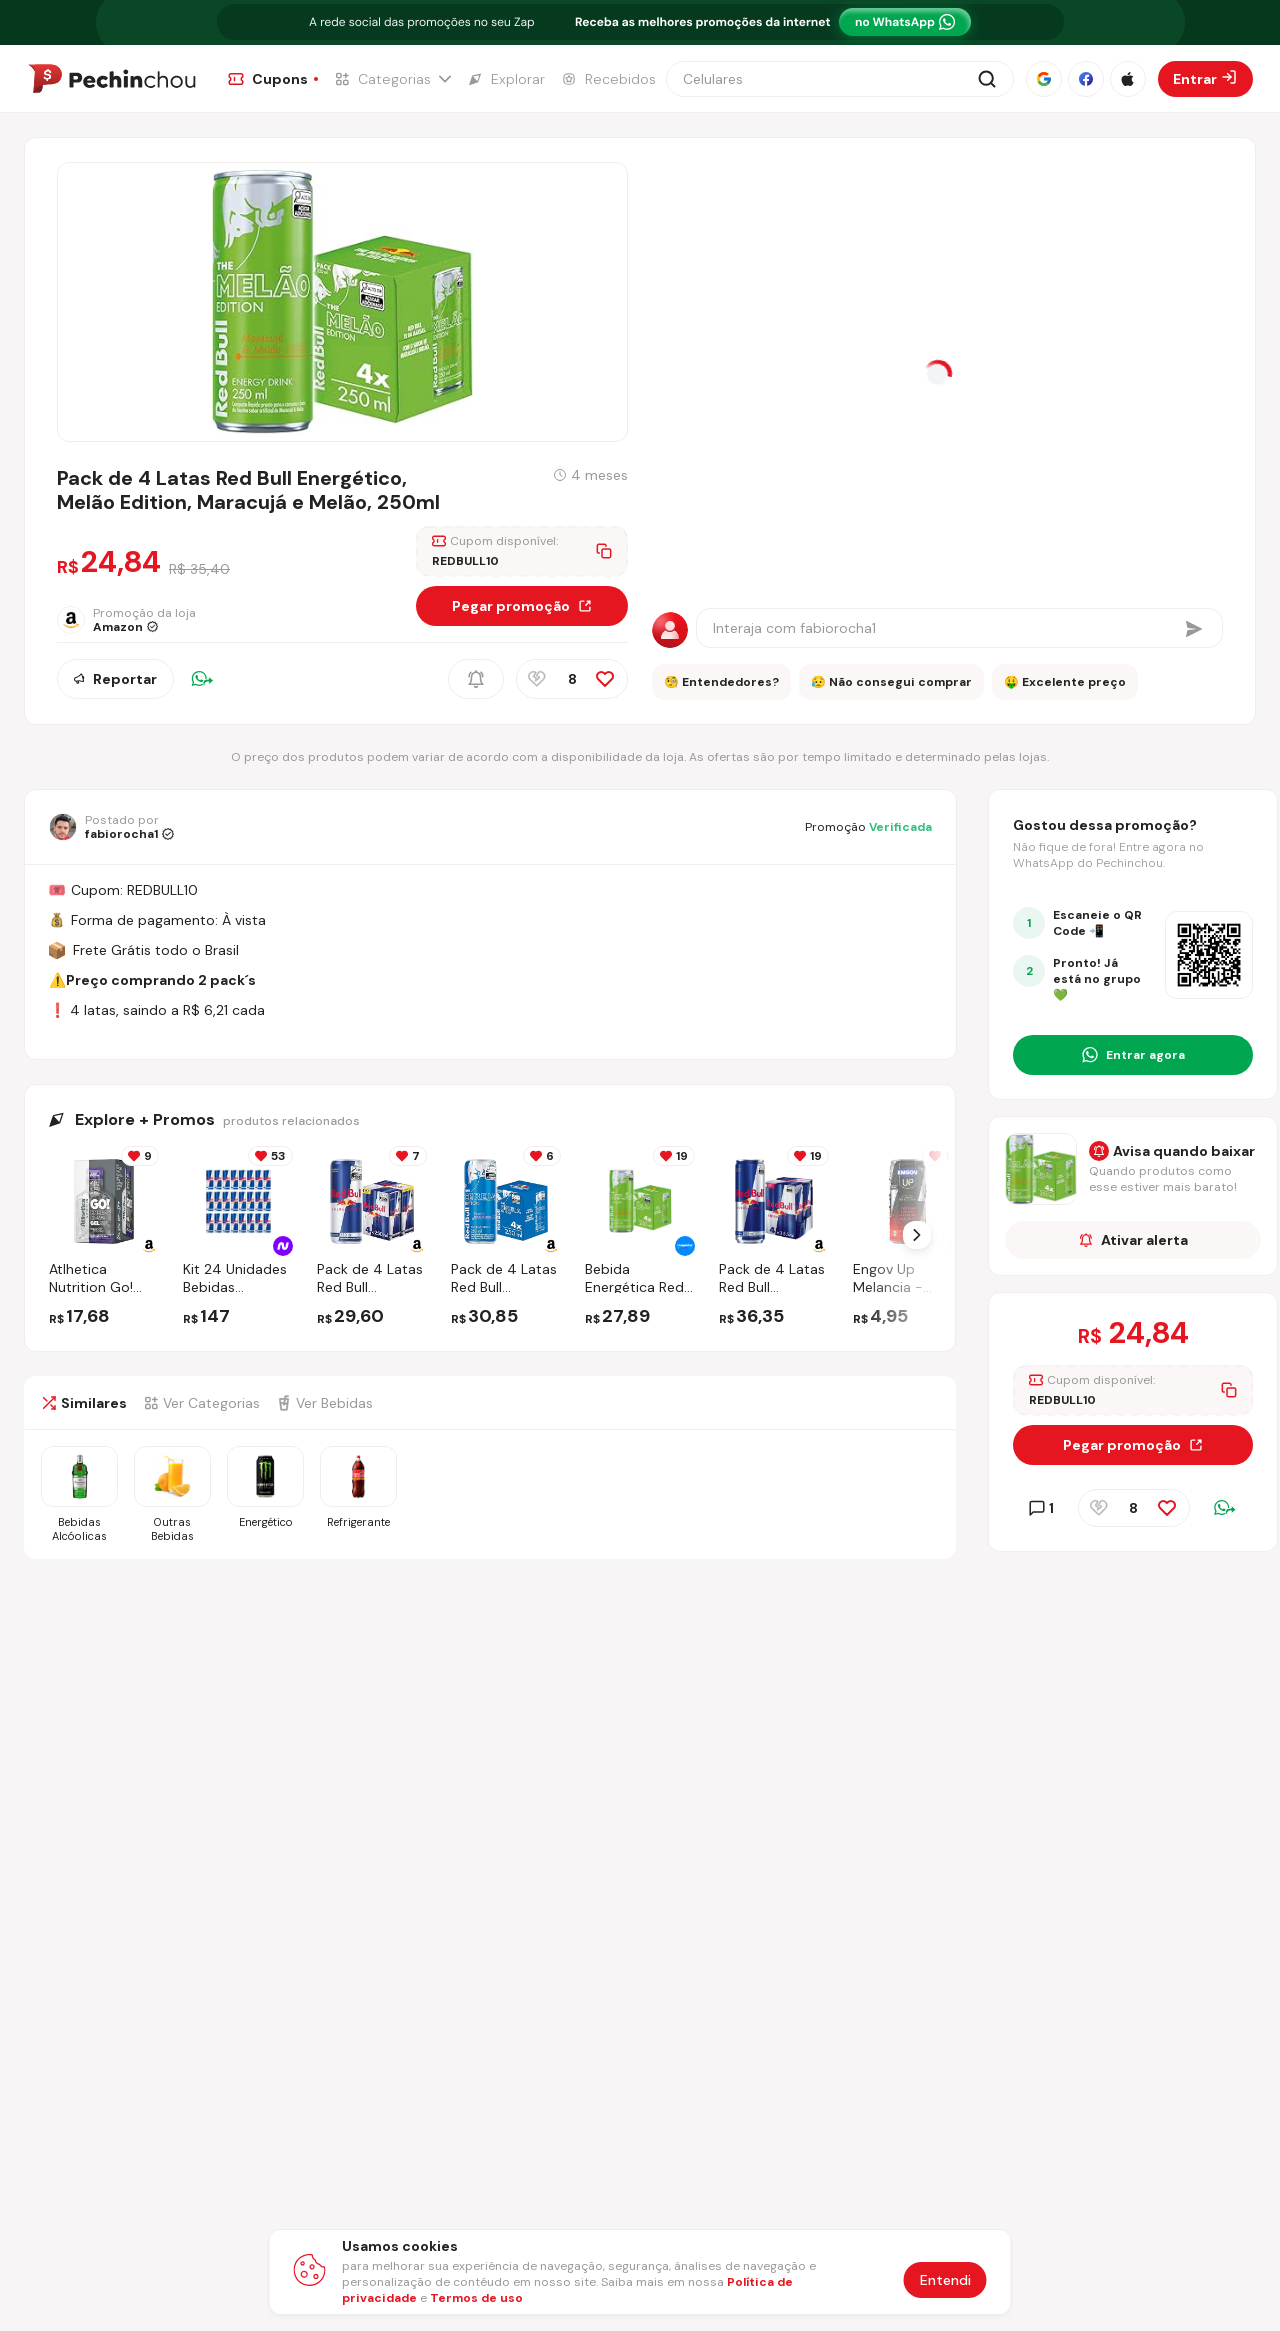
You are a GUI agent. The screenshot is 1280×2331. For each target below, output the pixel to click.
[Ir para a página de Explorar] (506, 79)
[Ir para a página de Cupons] (273, 79)
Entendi (945, 2280)
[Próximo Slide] (917, 1235)
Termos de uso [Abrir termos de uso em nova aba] (476, 2298)
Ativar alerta (1133, 1240)
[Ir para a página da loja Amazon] (143, 620)
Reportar (115, 679)
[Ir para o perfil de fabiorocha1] (111, 827)
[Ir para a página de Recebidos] (608, 79)
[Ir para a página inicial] (112, 79)
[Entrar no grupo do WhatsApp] (1133, 1055)
